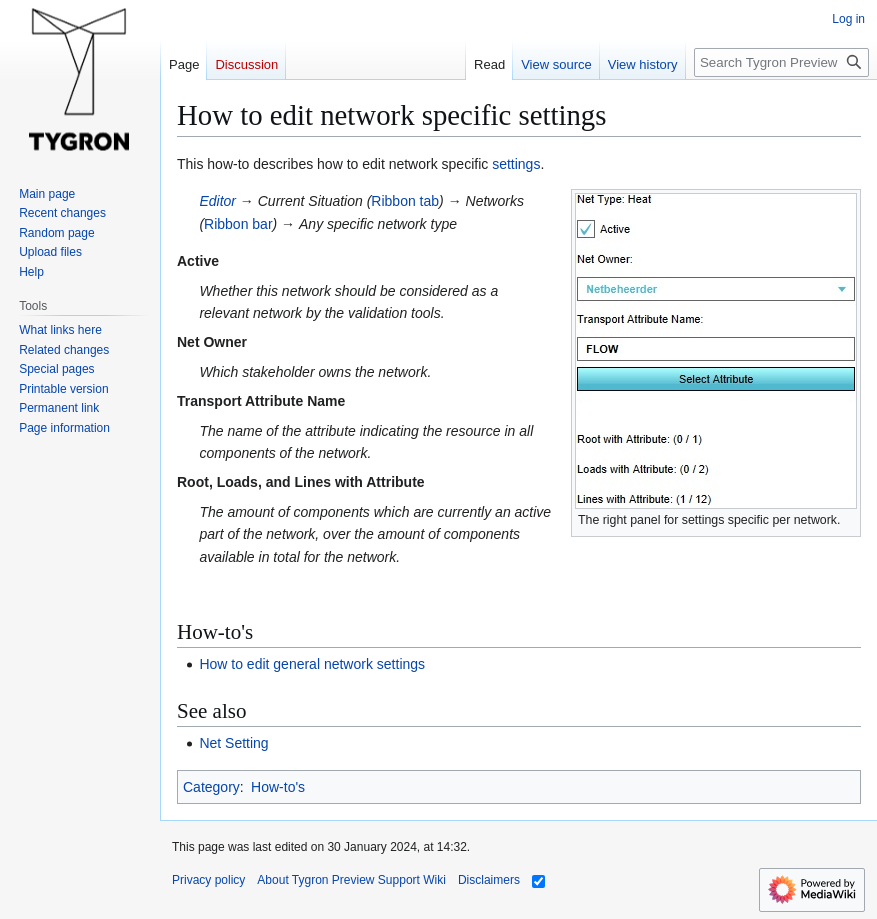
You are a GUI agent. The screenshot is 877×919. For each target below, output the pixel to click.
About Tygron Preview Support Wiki (351, 880)
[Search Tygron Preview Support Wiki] (781, 62)
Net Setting (233, 743)
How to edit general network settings (312, 664)
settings (516, 164)
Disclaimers (489, 880)
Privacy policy (208, 880)
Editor (217, 201)
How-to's (278, 787)
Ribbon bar (238, 224)
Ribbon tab (405, 201)
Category (211, 787)
